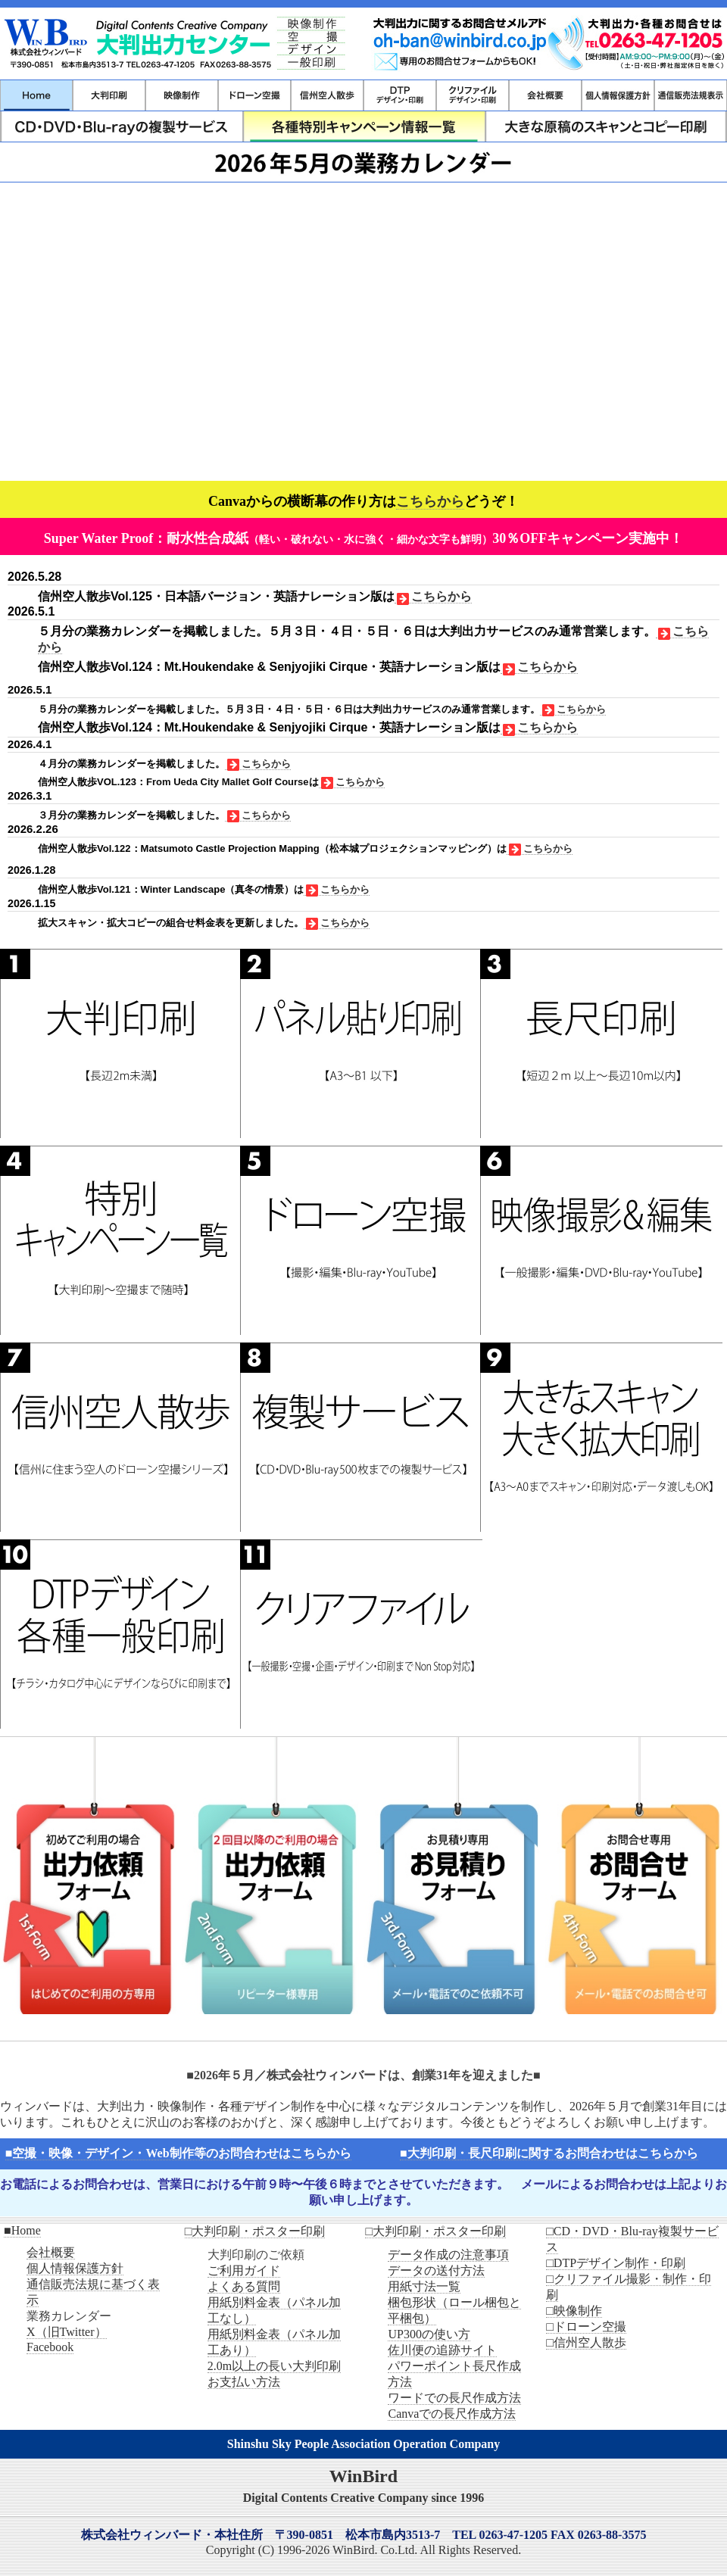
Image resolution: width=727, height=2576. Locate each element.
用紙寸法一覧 (424, 2286)
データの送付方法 (436, 2270)
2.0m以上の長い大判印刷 (274, 2365)
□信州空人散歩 (586, 2342)
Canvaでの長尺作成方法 (452, 2413)
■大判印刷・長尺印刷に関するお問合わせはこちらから (549, 2153)
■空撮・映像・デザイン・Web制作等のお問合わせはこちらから (178, 2153)
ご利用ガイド (243, 2270)
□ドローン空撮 (586, 2326)
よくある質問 (243, 2286)
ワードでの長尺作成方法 (454, 2397)
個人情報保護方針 (75, 2268)
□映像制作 (574, 2310)
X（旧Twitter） (67, 2331)
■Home (22, 2230)
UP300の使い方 (429, 2334)
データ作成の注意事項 (448, 2254)
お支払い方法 (243, 2381)
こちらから (430, 501)
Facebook (50, 2347)
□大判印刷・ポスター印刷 (255, 2231)
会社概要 (51, 2252)
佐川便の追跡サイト (442, 2350)
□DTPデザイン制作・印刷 (615, 2262)
